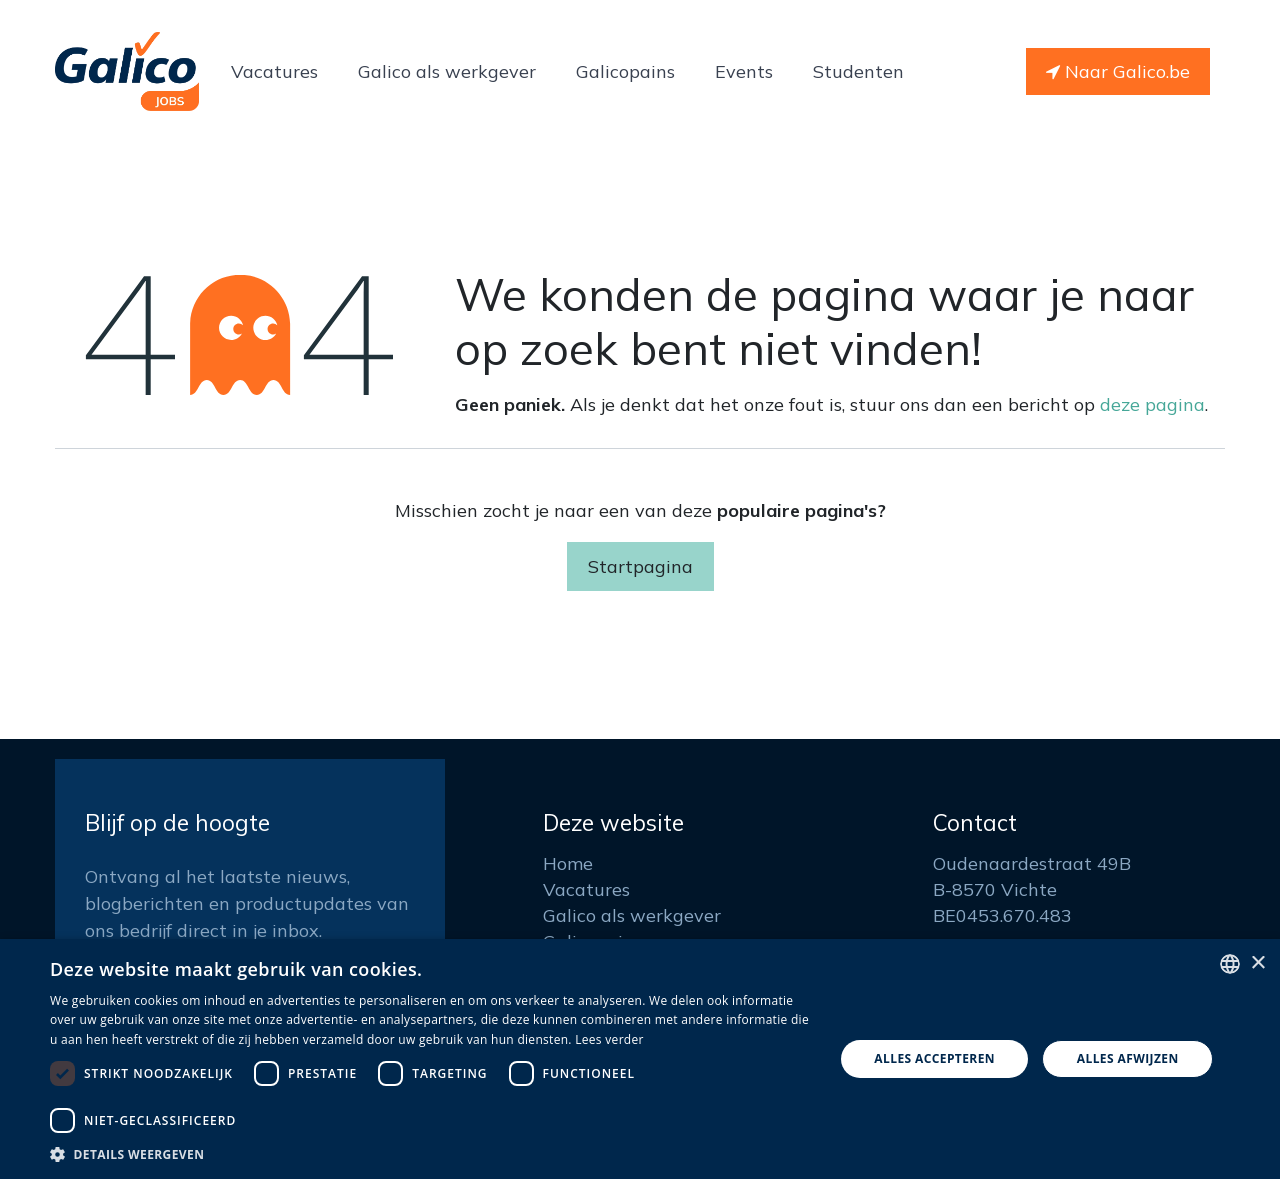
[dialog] (640, 1059)
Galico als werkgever (632, 915)
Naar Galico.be (1118, 71)
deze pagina (1152, 404)
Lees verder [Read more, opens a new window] (609, 1039)
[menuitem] (274, 71)
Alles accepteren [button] (934, 1058)
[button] (430, 1154)
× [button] (1257, 963)
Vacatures (586, 889)
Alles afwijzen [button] (1128, 1058)
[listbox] (1230, 964)
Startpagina (640, 566)
